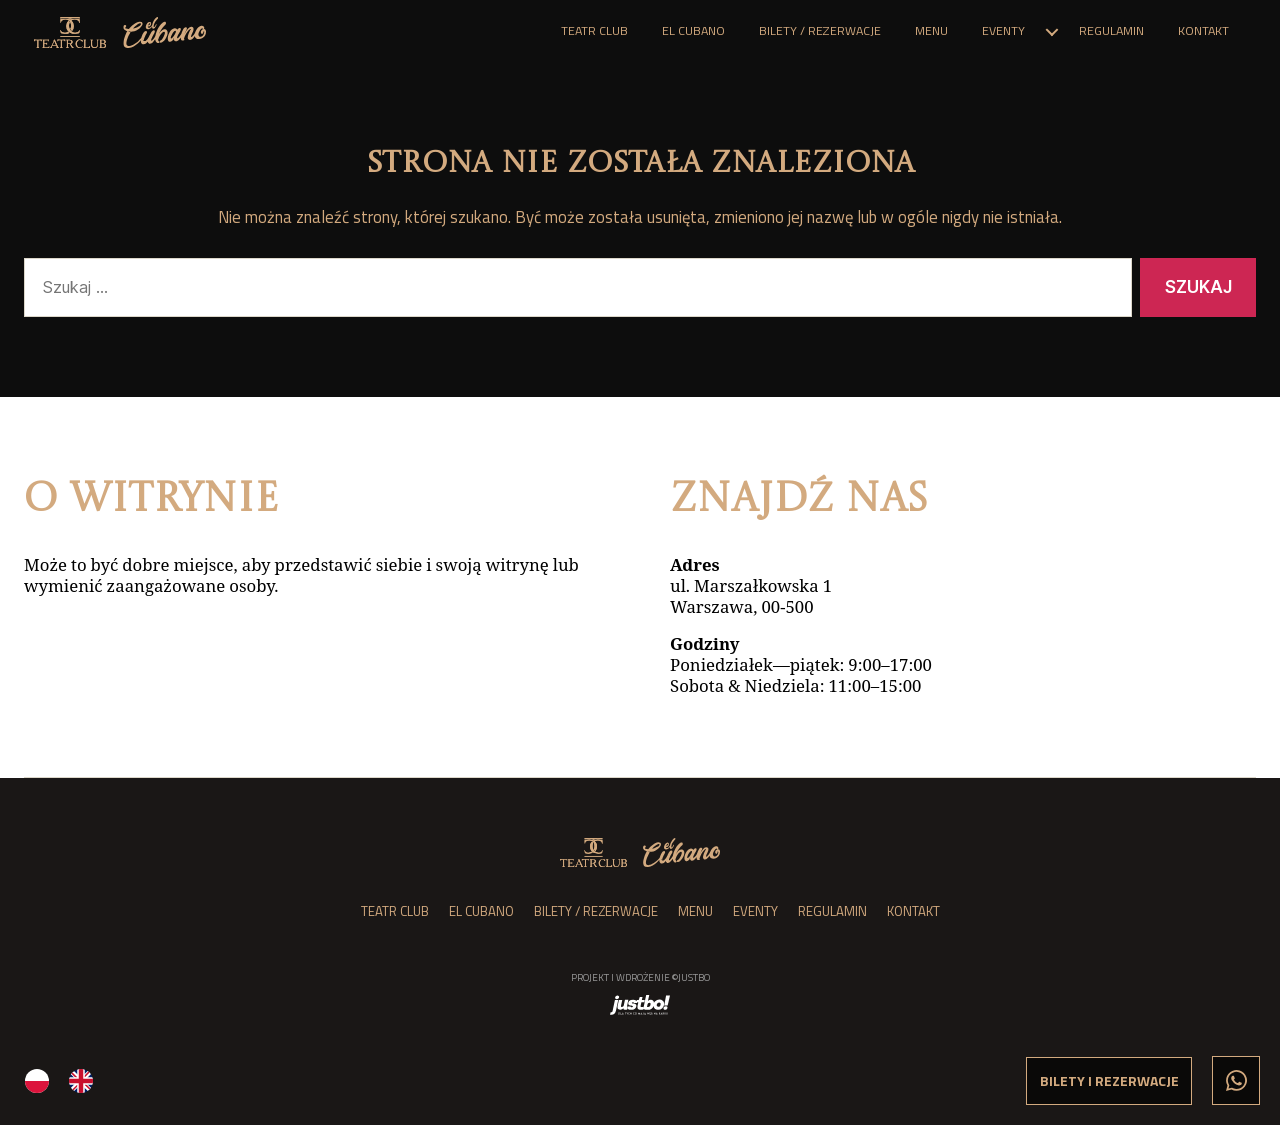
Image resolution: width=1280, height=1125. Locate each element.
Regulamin (1111, 31)
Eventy (1003, 31)
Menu (931, 31)
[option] (86, 1081)
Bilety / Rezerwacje (820, 31)
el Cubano (693, 31)
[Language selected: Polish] (340, 1080)
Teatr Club (594, 31)
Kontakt (1203, 31)
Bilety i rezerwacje (1109, 1080)
